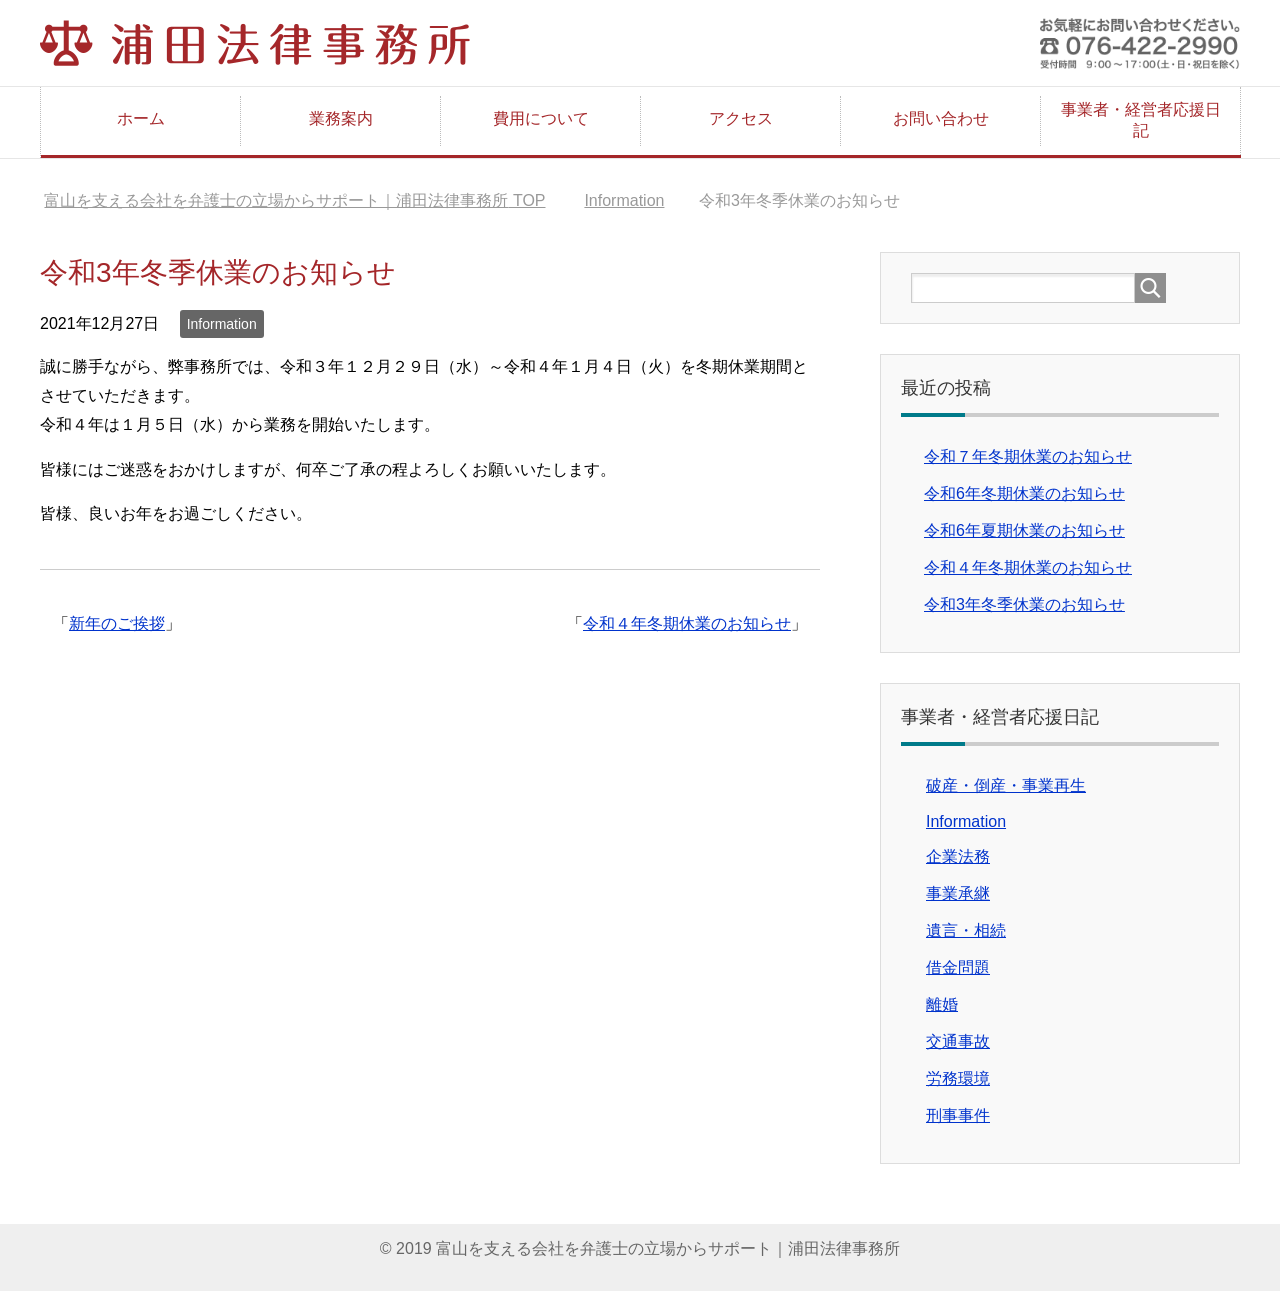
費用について (541, 118)
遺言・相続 (966, 930)
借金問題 (958, 967)
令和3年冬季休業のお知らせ (1024, 604)
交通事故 (958, 1041)
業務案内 (341, 118)
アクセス (741, 118)
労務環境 (958, 1078)
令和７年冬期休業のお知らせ (1028, 456)
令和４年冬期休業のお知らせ (687, 623)
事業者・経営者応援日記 (1141, 120)
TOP (294, 200)
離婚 (942, 1004)
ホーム (141, 118)
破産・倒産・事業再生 (1006, 785)
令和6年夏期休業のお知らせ (1024, 530)
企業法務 (958, 856)
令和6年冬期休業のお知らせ (1024, 493)
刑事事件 (958, 1115)
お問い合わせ (941, 118)
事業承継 (958, 893)
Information (222, 324)
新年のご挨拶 (117, 623)
